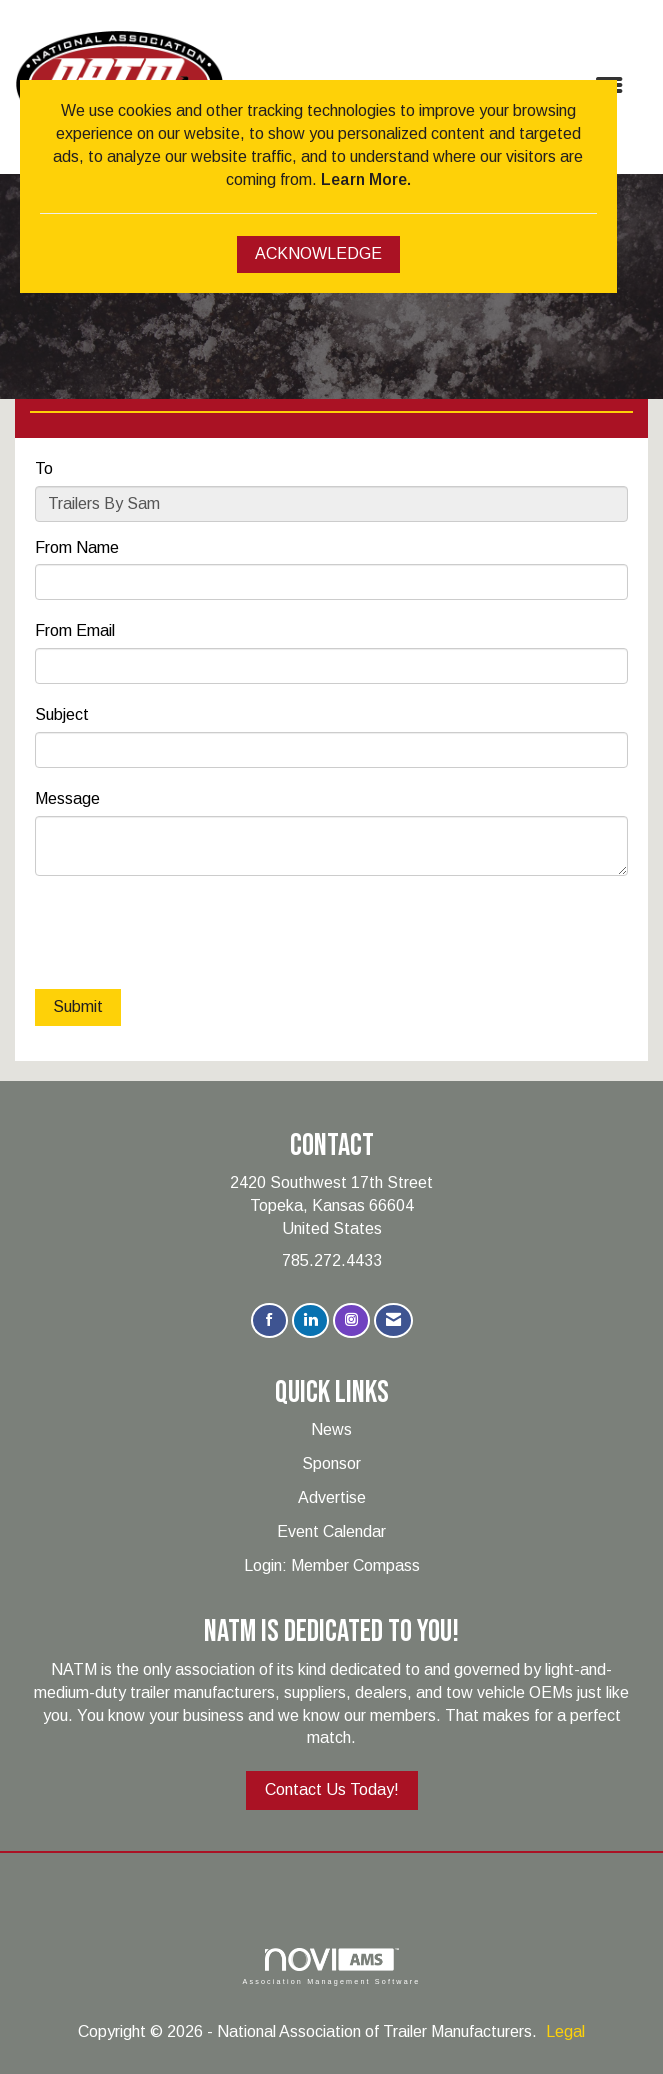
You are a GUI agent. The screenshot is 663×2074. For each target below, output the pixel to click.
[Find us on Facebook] (269, 1320)
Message (67, 798)
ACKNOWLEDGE (318, 253)
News (331, 1429)
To (44, 468)
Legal (565, 2031)
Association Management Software (331, 1966)
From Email (75, 630)
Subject (62, 714)
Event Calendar (331, 1531)
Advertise (332, 1497)
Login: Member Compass (332, 1565)
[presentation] (187, 935)
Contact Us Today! (332, 1789)
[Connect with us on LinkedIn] (310, 1320)
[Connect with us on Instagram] (351, 1320)
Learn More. (366, 179)
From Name (77, 547)
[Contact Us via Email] (393, 1320)
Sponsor (331, 1463)
